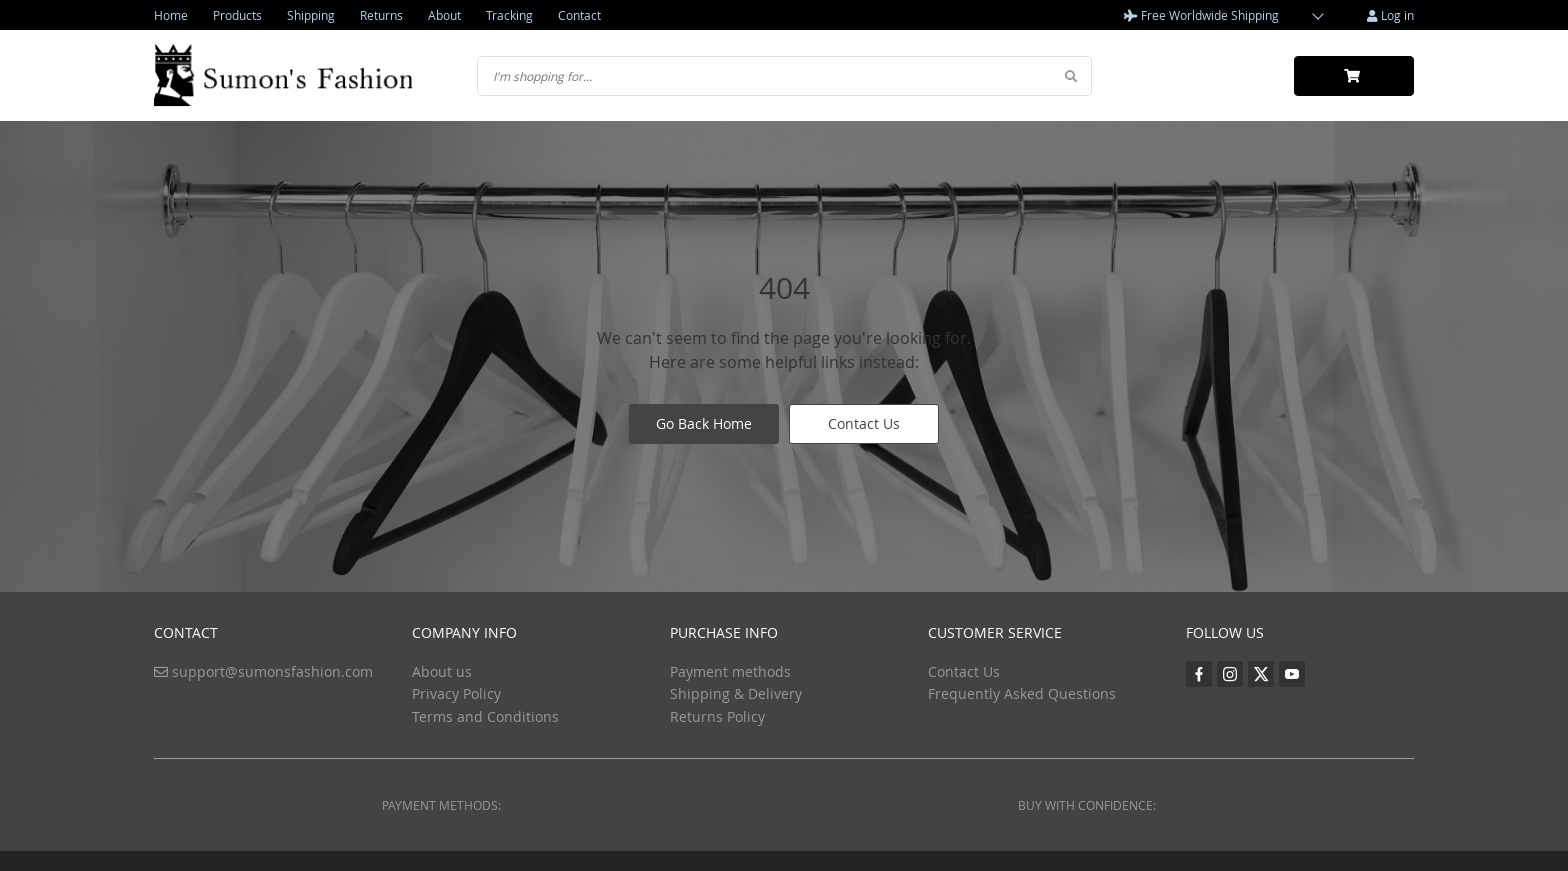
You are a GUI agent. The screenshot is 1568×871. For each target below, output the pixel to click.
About (444, 15)
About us (442, 671)
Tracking (509, 15)
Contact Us (864, 423)
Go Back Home (704, 423)
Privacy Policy (456, 693)
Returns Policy (717, 716)
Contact (579, 15)
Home (171, 15)
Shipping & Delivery (736, 693)
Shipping (311, 15)
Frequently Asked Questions (1022, 693)
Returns (381, 15)
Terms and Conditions (485, 716)
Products (237, 15)
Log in (1390, 15)
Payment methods (730, 671)
